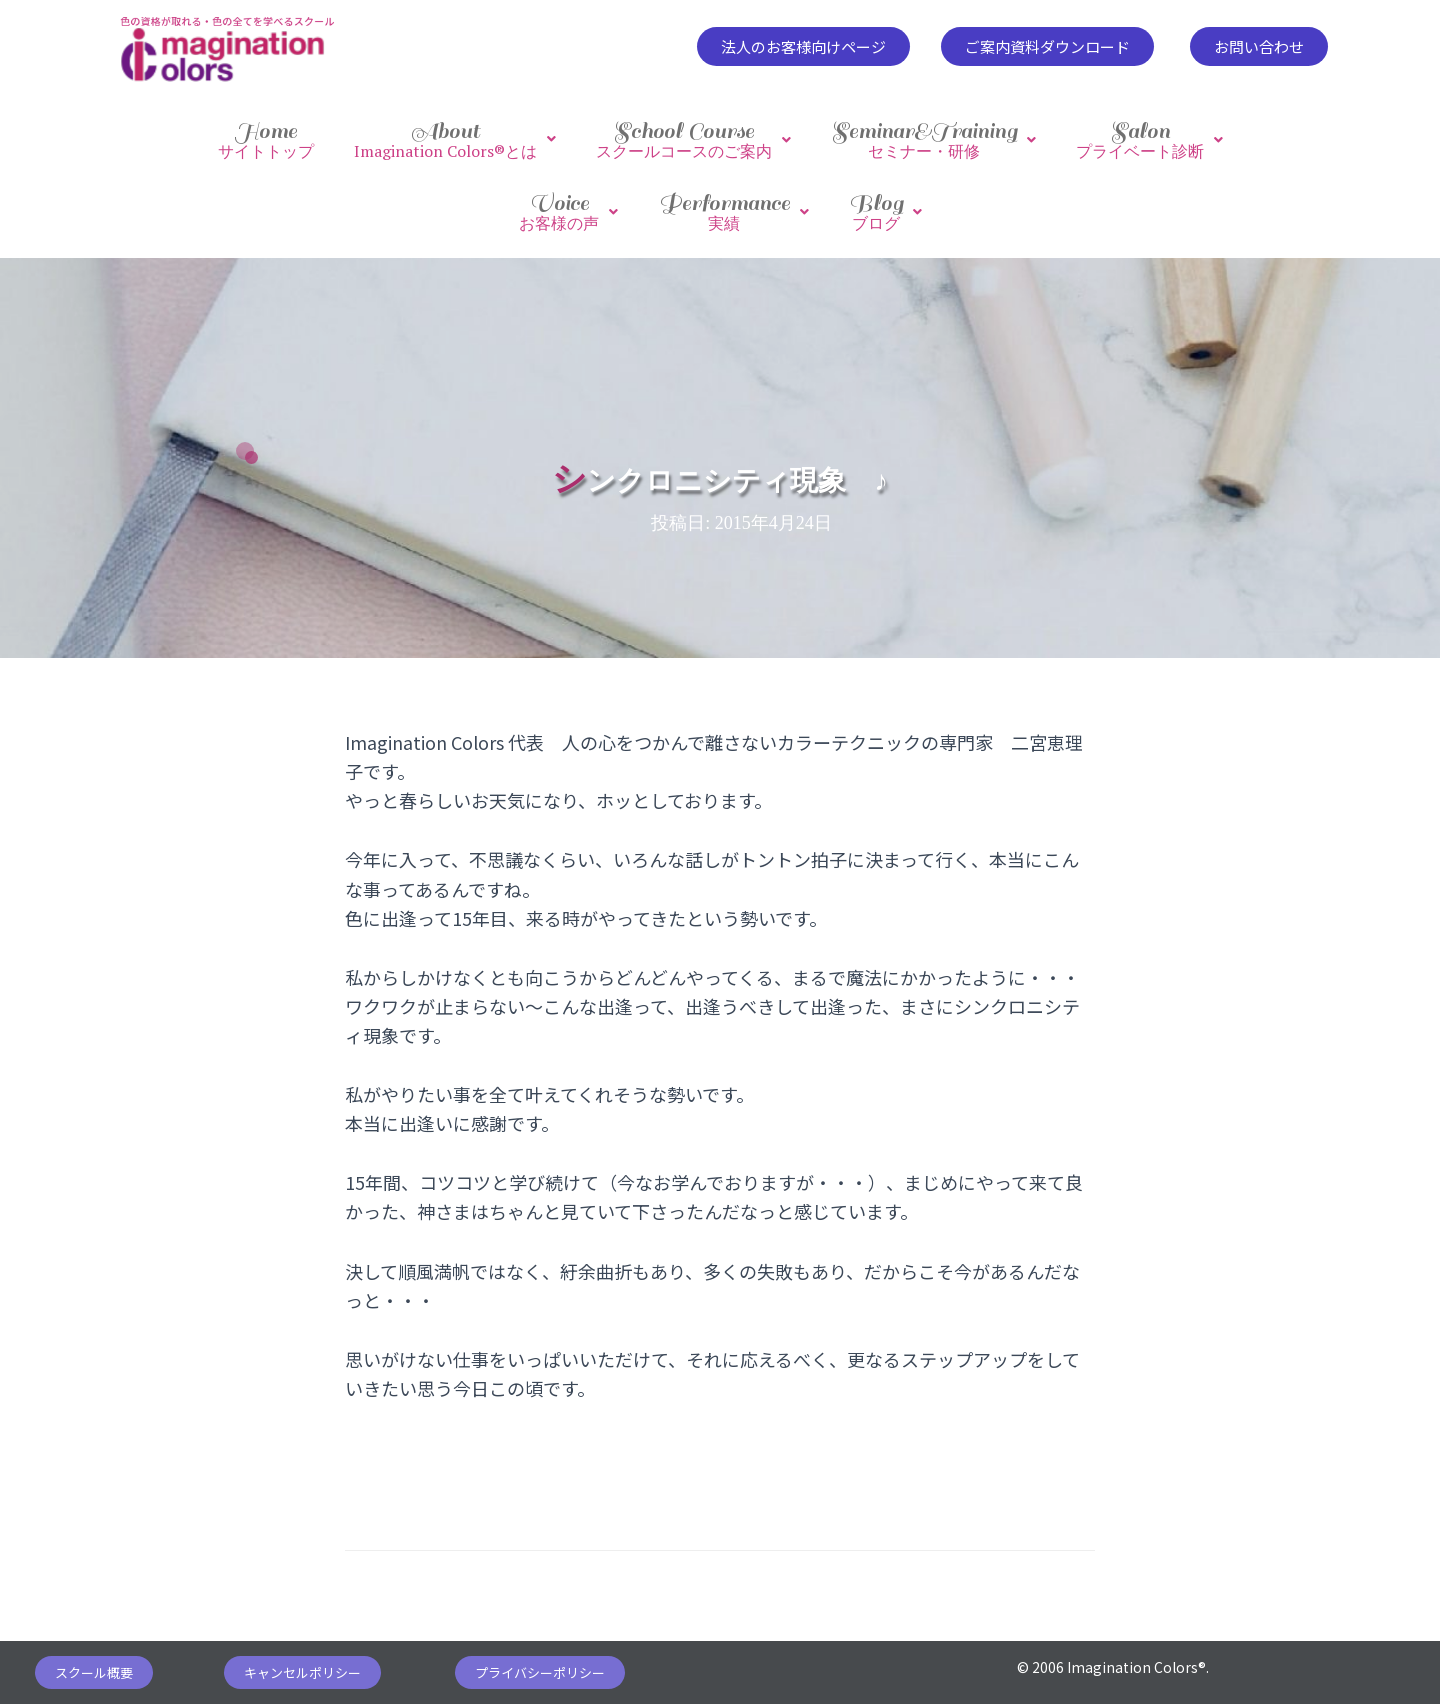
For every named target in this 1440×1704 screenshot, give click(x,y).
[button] (803, 46)
